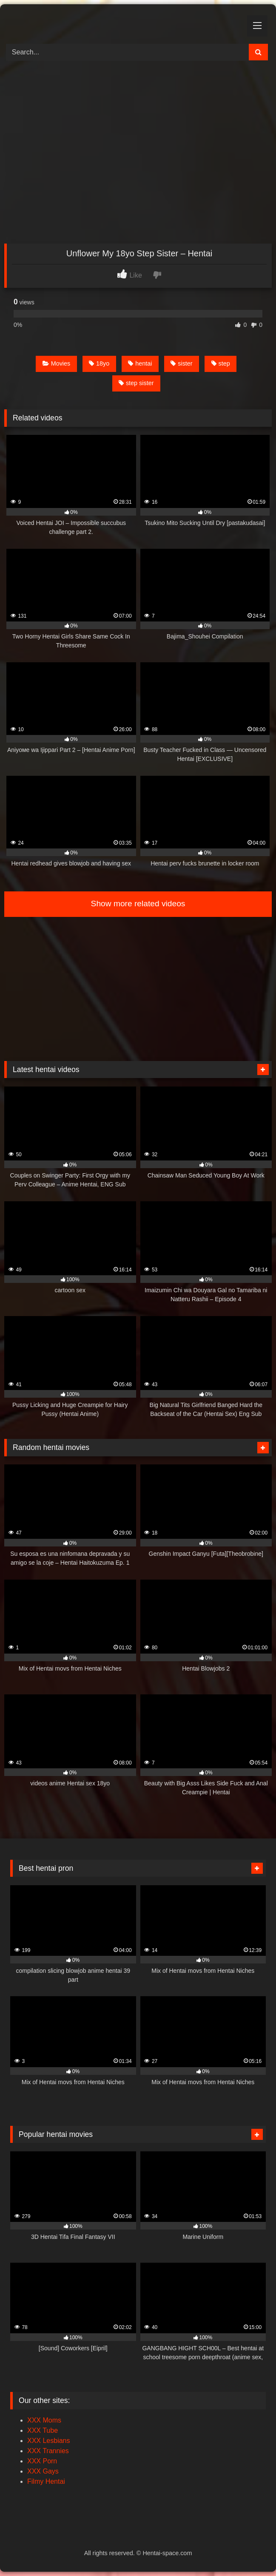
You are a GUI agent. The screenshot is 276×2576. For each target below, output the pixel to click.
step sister (136, 383)
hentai (140, 363)
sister (181, 363)
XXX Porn (42, 2461)
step (220, 363)
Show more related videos (138, 903)
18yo (99, 363)
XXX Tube (42, 2430)
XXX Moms (44, 2420)
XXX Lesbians (48, 2440)
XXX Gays (43, 2471)
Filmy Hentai (46, 2481)
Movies (57, 363)
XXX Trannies (48, 2450)
